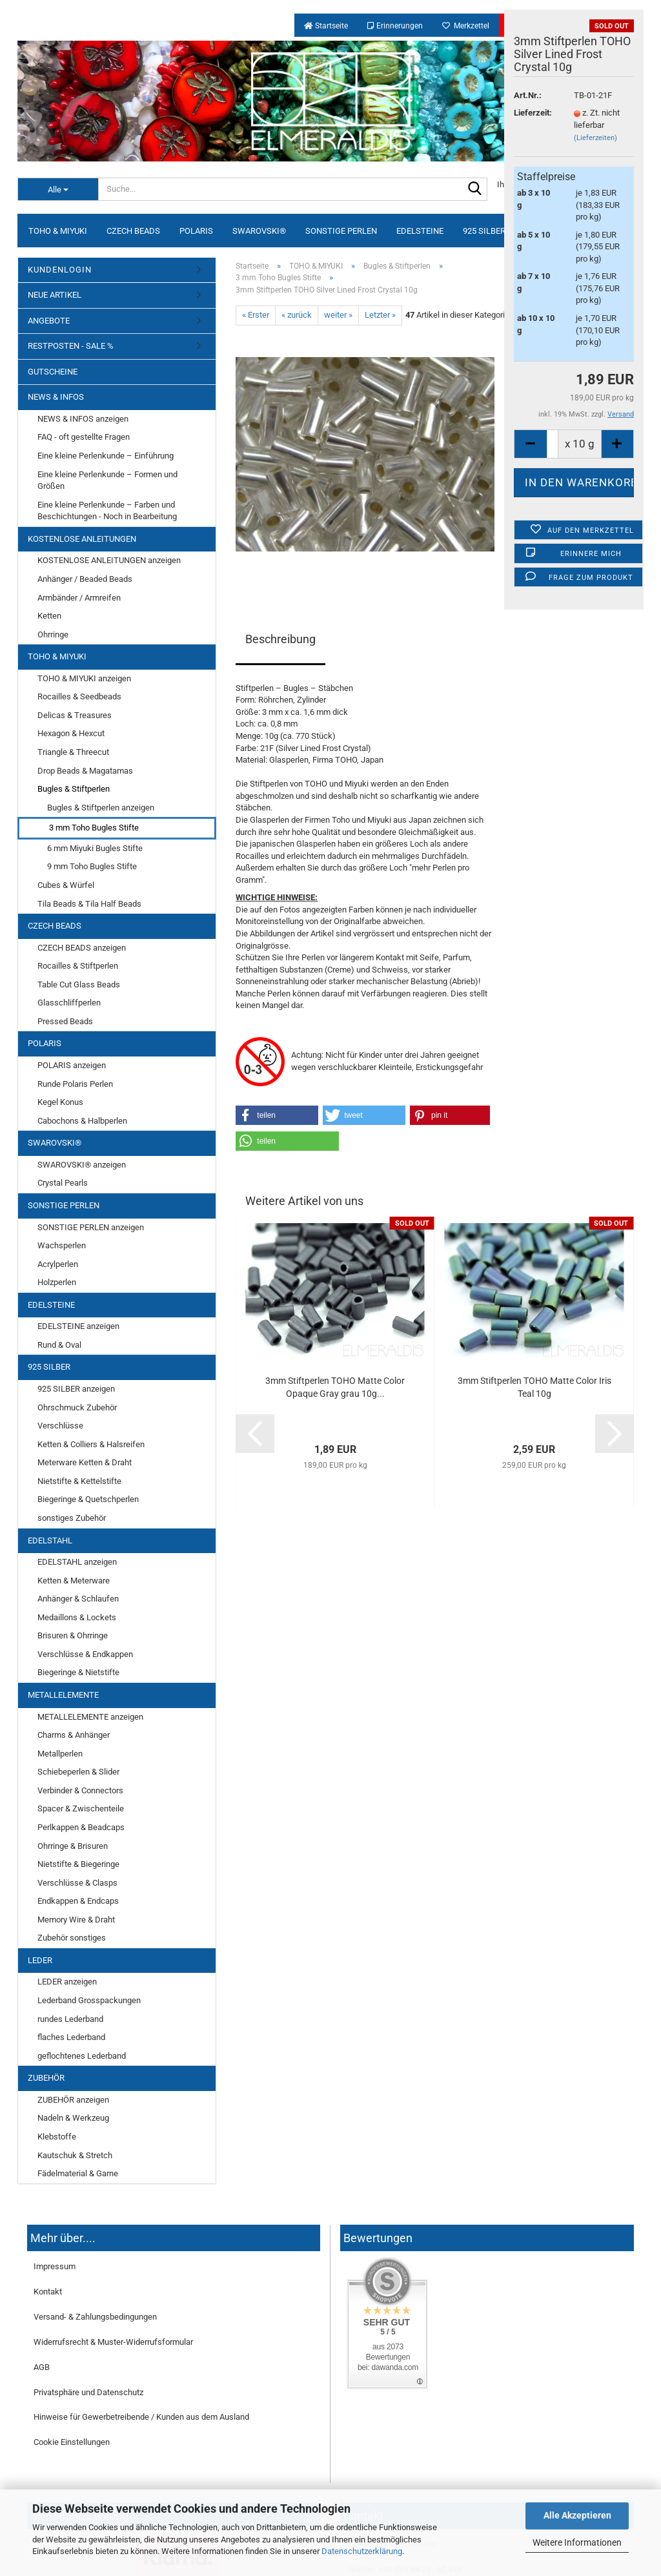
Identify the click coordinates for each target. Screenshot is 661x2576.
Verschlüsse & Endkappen (85, 1654)
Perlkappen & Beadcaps (81, 1827)
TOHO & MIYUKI (57, 231)
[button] (277, 1115)
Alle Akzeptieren (577, 2515)
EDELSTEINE (419, 231)
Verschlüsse (60, 1425)
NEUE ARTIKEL (54, 295)
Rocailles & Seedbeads (79, 696)
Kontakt (48, 2291)
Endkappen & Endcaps (78, 1901)
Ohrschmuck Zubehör (77, 1407)
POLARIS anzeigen (71, 1065)
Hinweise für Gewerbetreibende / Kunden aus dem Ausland (141, 2417)
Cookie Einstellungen (72, 2442)
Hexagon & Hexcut (71, 733)
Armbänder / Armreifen (79, 598)
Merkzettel (465, 25)
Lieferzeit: (533, 113)
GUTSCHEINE (52, 371)
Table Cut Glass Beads (78, 984)
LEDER (40, 1960)
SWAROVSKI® (259, 231)
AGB (42, 2367)
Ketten (49, 616)
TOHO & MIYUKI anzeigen (84, 678)
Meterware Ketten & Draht (84, 1462)
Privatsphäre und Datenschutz (88, 2392)
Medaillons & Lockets (76, 1617)
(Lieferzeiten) (595, 138)
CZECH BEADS (133, 231)
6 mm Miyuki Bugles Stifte (95, 848)
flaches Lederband (71, 2037)
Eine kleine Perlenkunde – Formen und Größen (107, 480)
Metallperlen (60, 1753)
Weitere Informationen (577, 2542)
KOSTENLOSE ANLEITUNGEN (82, 539)
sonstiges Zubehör (71, 1518)
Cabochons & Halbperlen (82, 1121)
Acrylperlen (57, 1264)
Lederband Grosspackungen (89, 2000)
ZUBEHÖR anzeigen (73, 2100)
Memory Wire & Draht (76, 1919)
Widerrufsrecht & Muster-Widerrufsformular (113, 2342)
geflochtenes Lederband (81, 2056)
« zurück (296, 315)
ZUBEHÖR (46, 2078)
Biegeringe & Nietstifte (78, 1672)
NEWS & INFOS (56, 397)
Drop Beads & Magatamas (85, 771)
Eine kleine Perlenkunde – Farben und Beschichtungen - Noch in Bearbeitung (107, 511)
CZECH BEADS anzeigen (81, 948)
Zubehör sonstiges (71, 1937)
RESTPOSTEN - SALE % (71, 346)
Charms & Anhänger (73, 1735)
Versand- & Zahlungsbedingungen (95, 2317)
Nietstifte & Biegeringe (78, 1864)
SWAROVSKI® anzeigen (81, 1165)
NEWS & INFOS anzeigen (82, 419)
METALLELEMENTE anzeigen (90, 1717)
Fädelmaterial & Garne (77, 2173)
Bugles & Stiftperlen (73, 789)
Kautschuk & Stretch (74, 2155)
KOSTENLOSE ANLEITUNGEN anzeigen (109, 560)
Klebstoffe (56, 2136)
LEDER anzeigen (67, 1981)
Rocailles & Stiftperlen (77, 966)
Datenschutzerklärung (361, 2551)
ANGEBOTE (49, 320)
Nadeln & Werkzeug (73, 2118)
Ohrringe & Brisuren (72, 1846)
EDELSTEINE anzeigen (78, 1326)
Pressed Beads (65, 1021)
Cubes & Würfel (65, 885)
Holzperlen (56, 1282)
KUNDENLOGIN (60, 269)
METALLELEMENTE (63, 1695)
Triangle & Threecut (73, 752)
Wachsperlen (61, 1245)
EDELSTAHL (50, 1540)
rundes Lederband (70, 2019)
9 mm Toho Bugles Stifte (92, 866)
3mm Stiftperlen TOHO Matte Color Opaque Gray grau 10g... (335, 1387)
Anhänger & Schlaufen (78, 1598)
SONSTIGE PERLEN (341, 231)
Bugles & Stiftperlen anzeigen (100, 807)
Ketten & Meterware (73, 1580)
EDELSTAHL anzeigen (77, 1562)
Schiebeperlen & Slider (78, 1772)
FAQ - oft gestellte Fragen (83, 437)
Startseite (326, 25)
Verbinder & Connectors (80, 1790)
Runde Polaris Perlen (75, 1084)
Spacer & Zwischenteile (80, 1808)
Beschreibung (280, 639)
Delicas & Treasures (74, 715)
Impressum (55, 2266)
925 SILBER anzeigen (76, 1389)
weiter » (338, 315)
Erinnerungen (395, 25)
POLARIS (196, 231)
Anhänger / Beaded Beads (84, 579)
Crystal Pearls (62, 1183)
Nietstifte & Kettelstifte (79, 1481)
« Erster (255, 315)
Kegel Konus (60, 1102)
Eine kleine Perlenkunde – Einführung (105, 455)
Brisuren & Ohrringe (72, 1635)
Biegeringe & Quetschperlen (88, 1499)
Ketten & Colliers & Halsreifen (91, 1444)
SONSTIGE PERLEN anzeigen (90, 1227)
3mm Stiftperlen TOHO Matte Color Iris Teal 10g (534, 1387)
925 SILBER (484, 231)
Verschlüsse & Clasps (77, 1883)
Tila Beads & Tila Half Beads (89, 904)
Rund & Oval (59, 1345)
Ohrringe (52, 634)
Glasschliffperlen (69, 1002)
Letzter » (380, 315)
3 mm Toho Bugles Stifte (94, 827)
